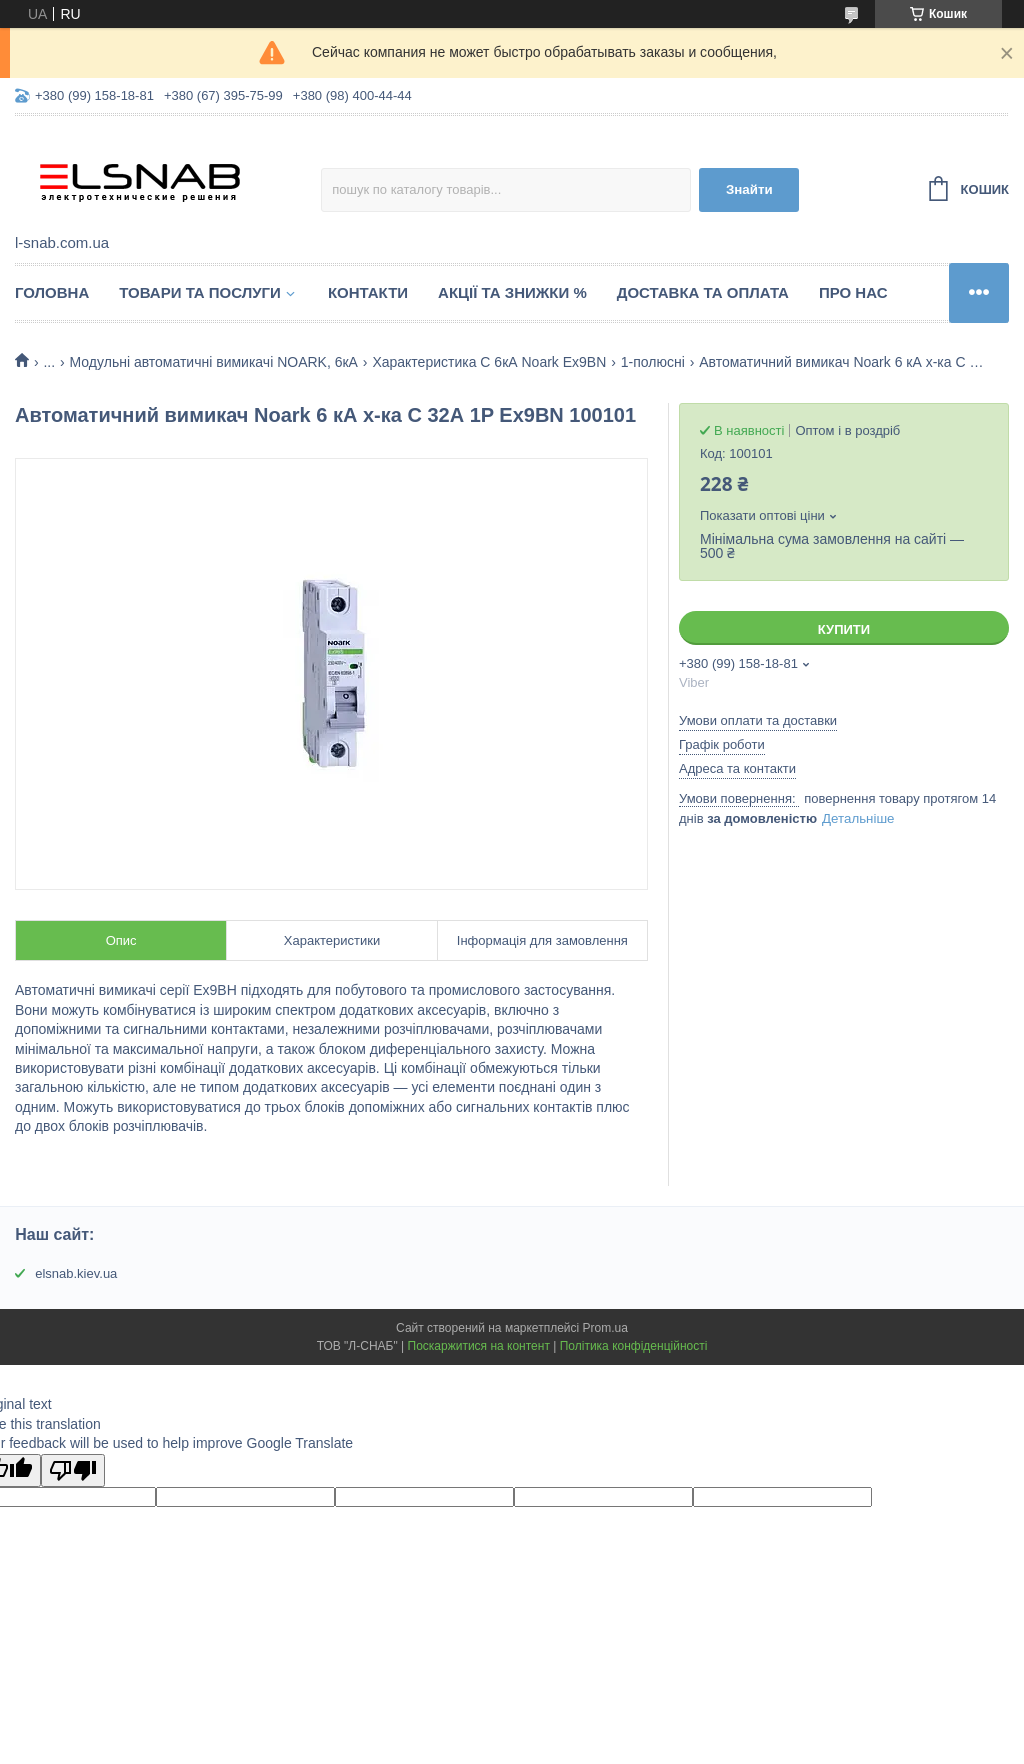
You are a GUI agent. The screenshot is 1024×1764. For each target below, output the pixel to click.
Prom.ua (605, 1328)
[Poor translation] (73, 1470)
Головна (52, 292)
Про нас (853, 292)
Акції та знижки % (512, 292)
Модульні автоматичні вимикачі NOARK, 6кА (214, 362)
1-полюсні (653, 362)
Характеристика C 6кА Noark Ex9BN (489, 362)
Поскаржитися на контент (479, 1346)
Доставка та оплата (703, 292)
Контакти (368, 292)
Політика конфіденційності (634, 1346)
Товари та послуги (200, 292)
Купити (844, 629)
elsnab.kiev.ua (76, 1273)
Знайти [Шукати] (749, 189)
